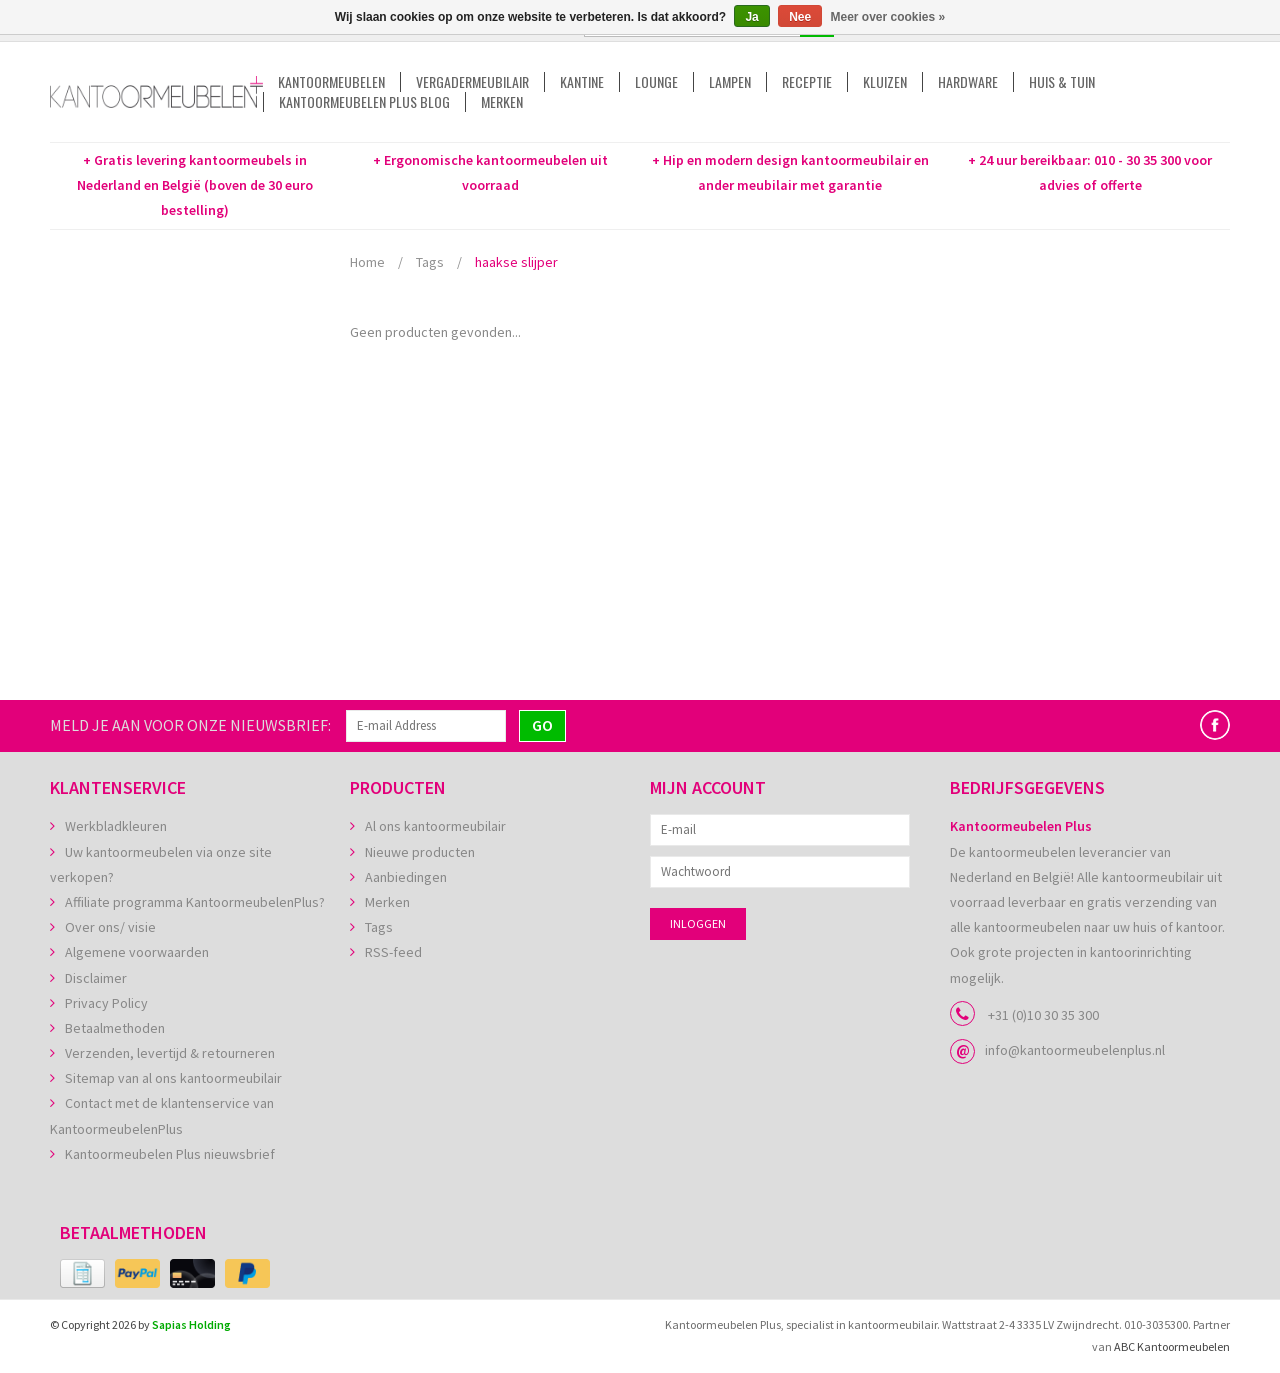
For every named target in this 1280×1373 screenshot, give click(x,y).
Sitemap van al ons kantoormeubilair (173, 1078)
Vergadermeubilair (472, 82)
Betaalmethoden (115, 1028)
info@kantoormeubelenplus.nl (1075, 1050)
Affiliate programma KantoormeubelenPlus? (195, 902)
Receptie (807, 82)
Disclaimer (96, 978)
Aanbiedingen (406, 877)
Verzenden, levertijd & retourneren (170, 1053)
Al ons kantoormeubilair (435, 826)
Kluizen (885, 82)
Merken (502, 102)
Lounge (656, 82)
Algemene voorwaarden (137, 952)
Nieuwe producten (420, 852)
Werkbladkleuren (116, 826)
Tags (430, 262)
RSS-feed (393, 952)
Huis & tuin (1062, 82)
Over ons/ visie (110, 927)
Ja (751, 17)
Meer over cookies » (888, 17)
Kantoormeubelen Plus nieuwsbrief (170, 1154)
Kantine (582, 82)
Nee (800, 17)
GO (542, 725)
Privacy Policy (106, 1003)
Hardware (968, 82)
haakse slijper (516, 262)
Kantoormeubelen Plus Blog (364, 102)
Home (367, 262)
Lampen (730, 82)
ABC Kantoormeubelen (1172, 1346)
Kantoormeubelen (331, 82)
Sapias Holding (191, 1324)
